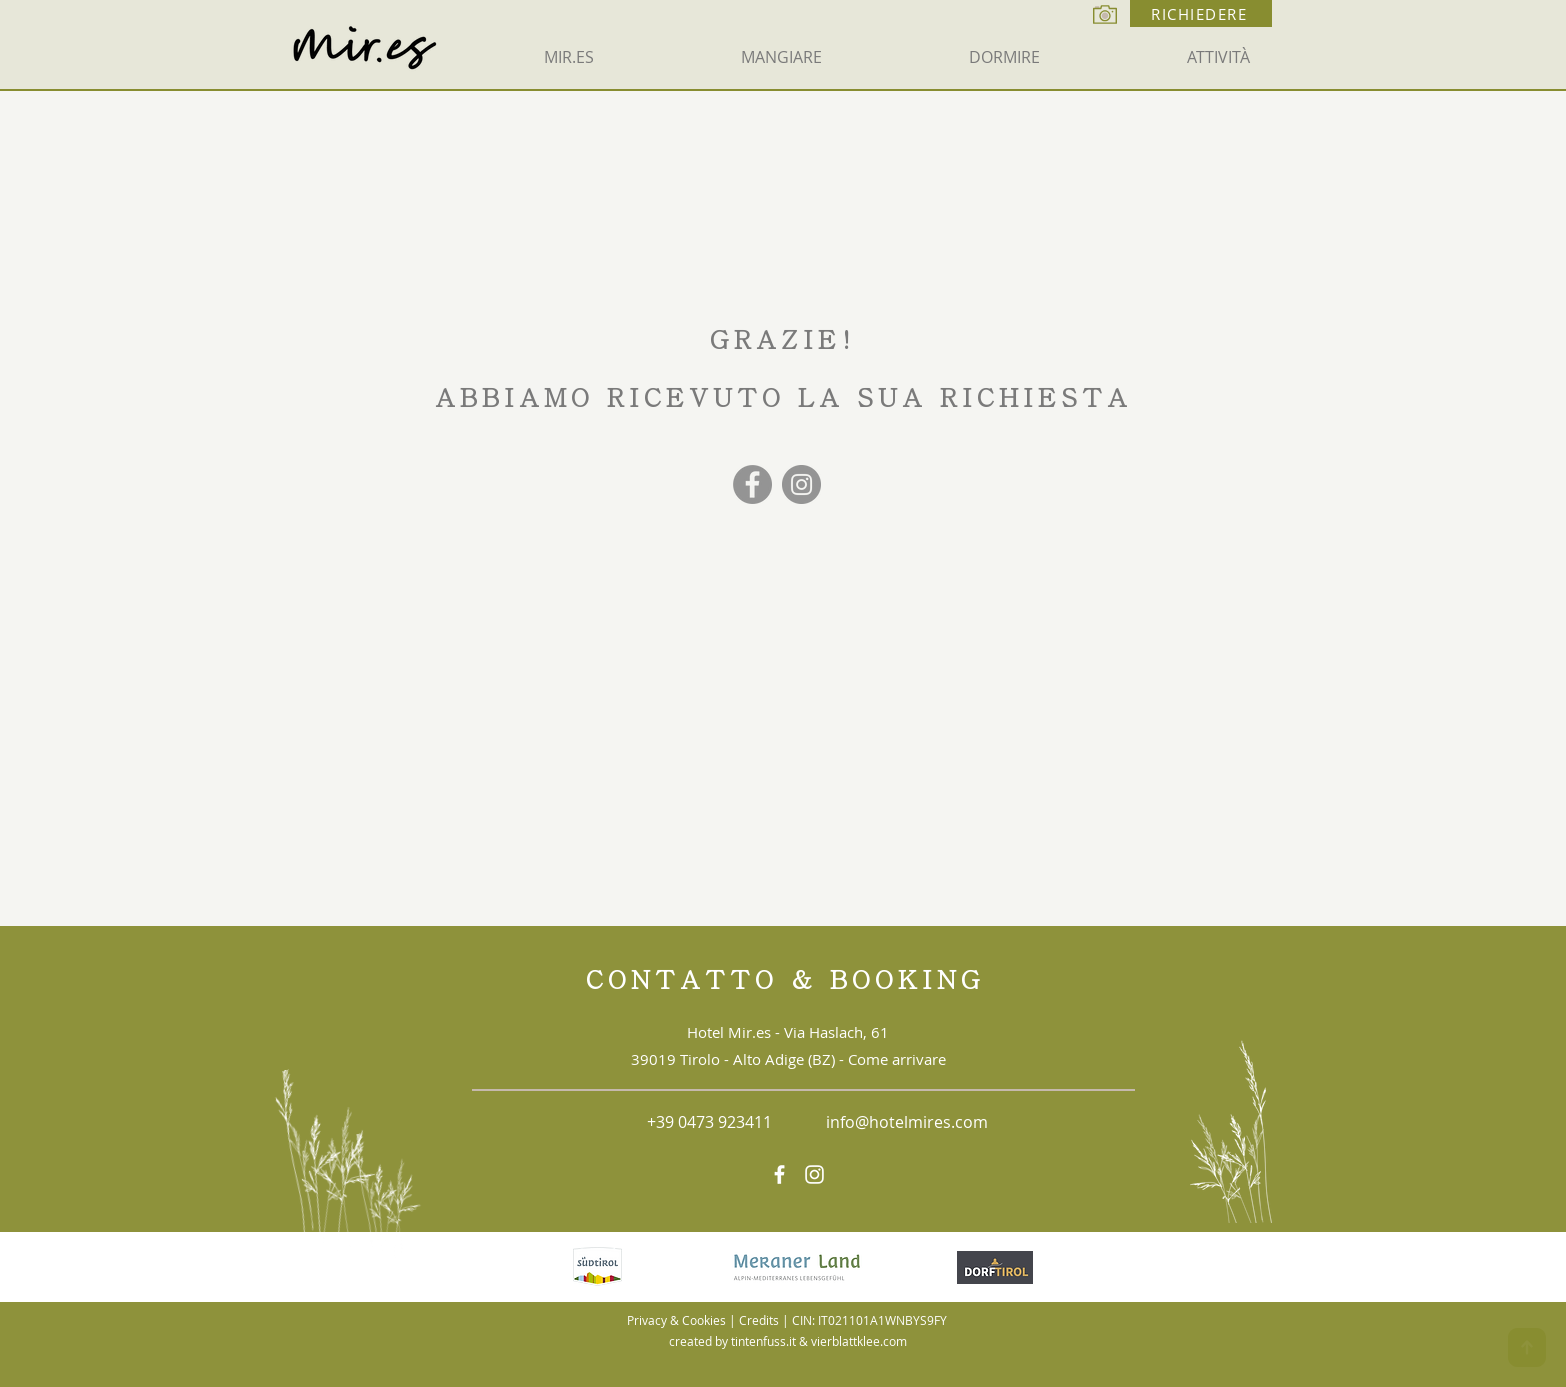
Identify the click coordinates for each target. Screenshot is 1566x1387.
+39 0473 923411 (709, 1122)
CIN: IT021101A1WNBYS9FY (869, 1320)
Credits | (765, 1320)
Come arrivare (897, 1059)
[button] (781, 57)
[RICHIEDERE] (1201, 13)
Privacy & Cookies (676, 1320)
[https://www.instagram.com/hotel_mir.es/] (814, 1174)
